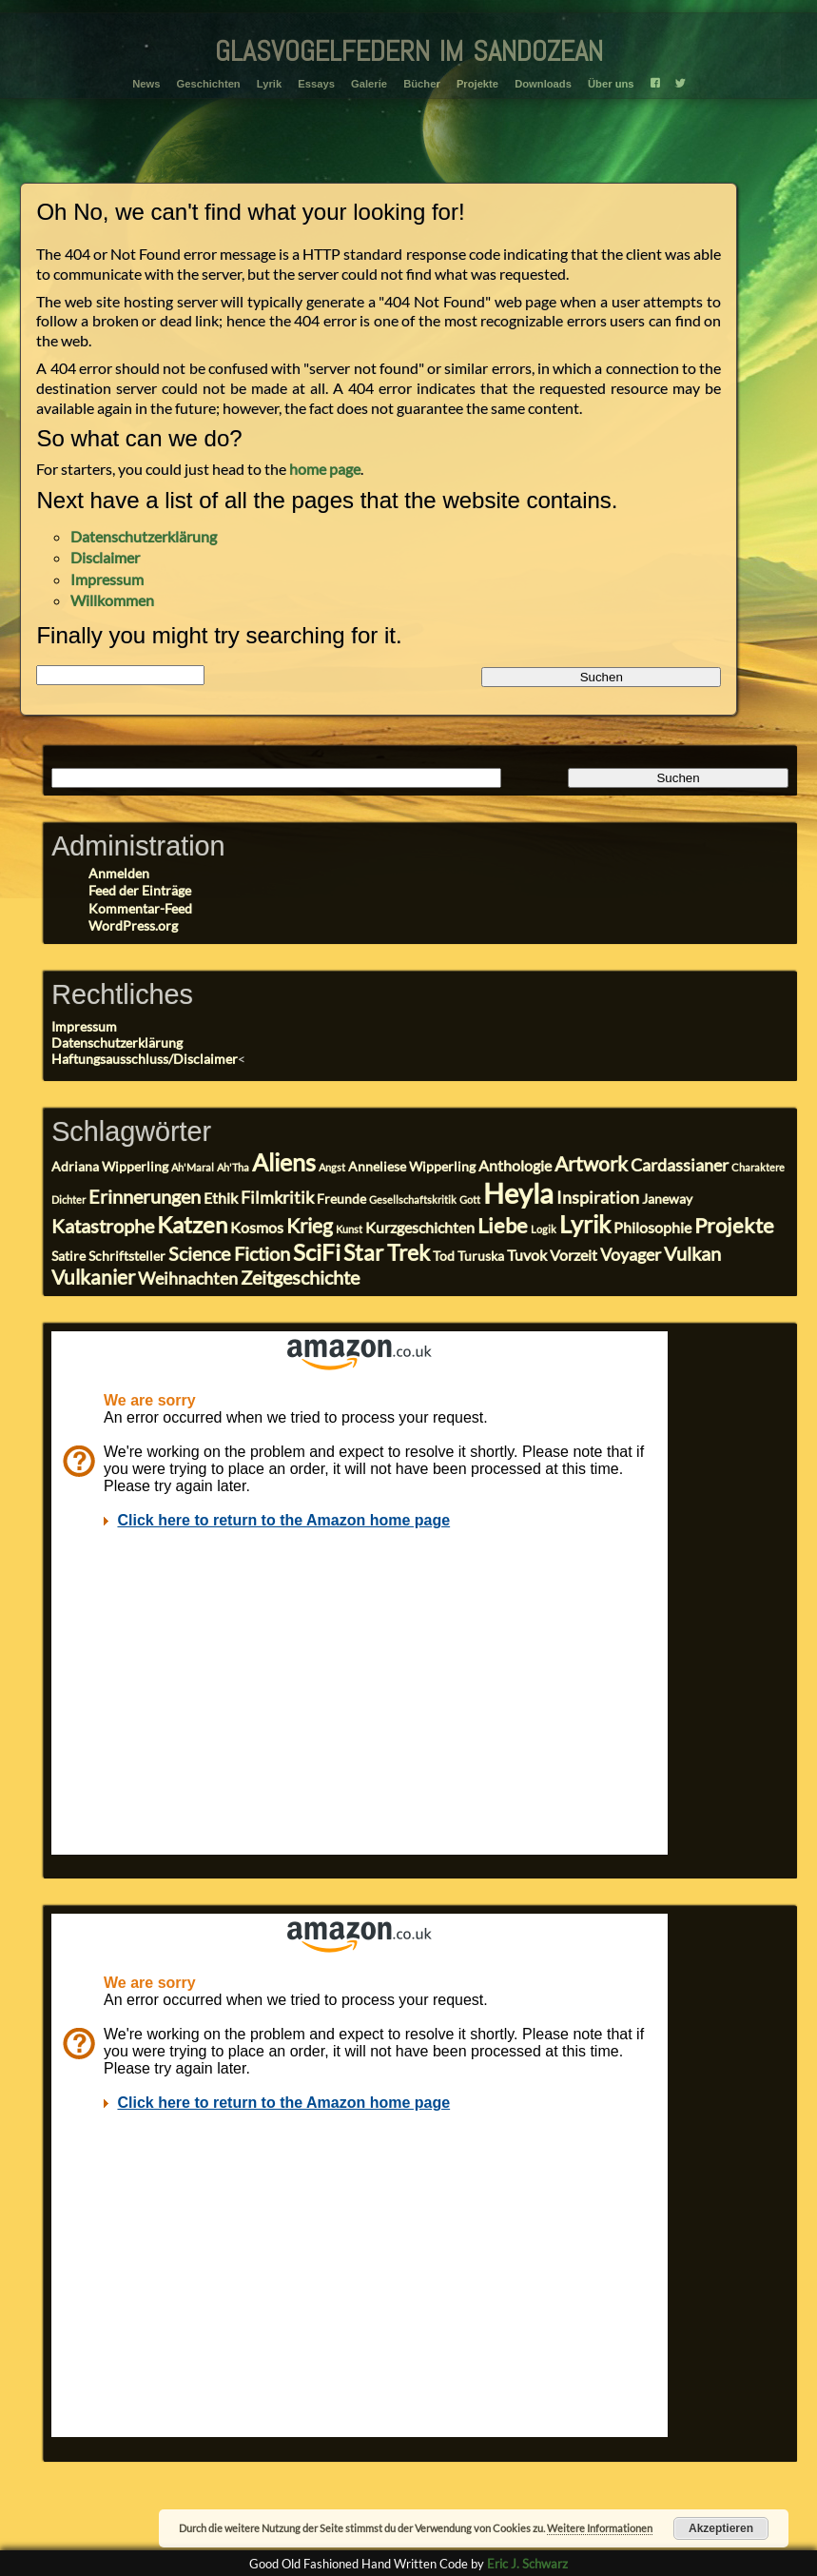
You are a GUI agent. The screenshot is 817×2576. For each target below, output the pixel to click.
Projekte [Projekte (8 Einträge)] (734, 1225)
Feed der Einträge (139, 890)
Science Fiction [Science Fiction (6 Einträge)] (229, 1254)
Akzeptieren (721, 2528)
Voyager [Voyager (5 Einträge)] (630, 1254)
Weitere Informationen (599, 2528)
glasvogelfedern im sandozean (409, 47)
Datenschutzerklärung (143, 536)
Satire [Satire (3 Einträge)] (68, 1256)
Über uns (611, 83)
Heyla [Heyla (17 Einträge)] (518, 1192)
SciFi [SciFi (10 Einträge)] (316, 1252)
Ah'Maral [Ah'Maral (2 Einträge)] (192, 1167)
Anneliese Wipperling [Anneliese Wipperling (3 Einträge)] (412, 1166)
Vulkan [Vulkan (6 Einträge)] (692, 1254)
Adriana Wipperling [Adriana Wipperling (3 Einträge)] (109, 1166)
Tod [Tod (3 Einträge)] (444, 1256)
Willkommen (112, 600)
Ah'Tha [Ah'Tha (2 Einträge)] (233, 1167)
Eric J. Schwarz (527, 2563)
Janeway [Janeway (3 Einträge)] (667, 1199)
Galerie (369, 83)
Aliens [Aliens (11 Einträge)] (284, 1162)
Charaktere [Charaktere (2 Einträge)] (758, 1167)
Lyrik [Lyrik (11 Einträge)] (585, 1223)
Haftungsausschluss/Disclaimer (144, 1059)
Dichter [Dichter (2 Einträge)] (68, 1199)
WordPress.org (133, 925)
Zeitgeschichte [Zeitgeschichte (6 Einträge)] (300, 1277)
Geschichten (209, 83)
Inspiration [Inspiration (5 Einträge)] (597, 1197)
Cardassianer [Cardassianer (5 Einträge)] (680, 1164)
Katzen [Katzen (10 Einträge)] (192, 1224)
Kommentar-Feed (140, 908)
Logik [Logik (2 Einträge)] (543, 1229)
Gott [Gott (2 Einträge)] (469, 1199)
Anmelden (118, 873)
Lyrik (269, 83)
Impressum (107, 579)
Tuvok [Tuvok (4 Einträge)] (527, 1255)
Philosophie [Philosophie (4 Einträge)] (652, 1227)
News (146, 83)
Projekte (477, 83)
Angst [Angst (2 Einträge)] (332, 1167)
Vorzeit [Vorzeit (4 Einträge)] (573, 1255)
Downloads (543, 83)
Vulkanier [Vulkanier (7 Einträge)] (93, 1277)
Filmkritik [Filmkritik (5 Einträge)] (277, 1197)
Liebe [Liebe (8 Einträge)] (502, 1225)
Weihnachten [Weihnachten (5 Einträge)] (188, 1278)
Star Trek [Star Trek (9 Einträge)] (386, 1252)
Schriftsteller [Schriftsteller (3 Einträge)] (126, 1256)
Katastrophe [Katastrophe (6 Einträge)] (102, 1226)
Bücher (421, 83)
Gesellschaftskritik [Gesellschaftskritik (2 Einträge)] (413, 1199)
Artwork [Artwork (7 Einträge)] (591, 1163)
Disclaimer (105, 557)
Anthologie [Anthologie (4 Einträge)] (515, 1165)
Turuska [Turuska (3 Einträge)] (480, 1256)
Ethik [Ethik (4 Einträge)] (221, 1198)
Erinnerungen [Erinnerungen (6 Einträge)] (144, 1197)
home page (324, 469)
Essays (316, 83)
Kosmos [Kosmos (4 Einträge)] (256, 1227)
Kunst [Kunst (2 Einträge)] (349, 1229)
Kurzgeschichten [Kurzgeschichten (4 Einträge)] (420, 1227)
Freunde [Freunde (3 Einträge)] (341, 1199)
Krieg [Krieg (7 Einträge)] (309, 1225)
